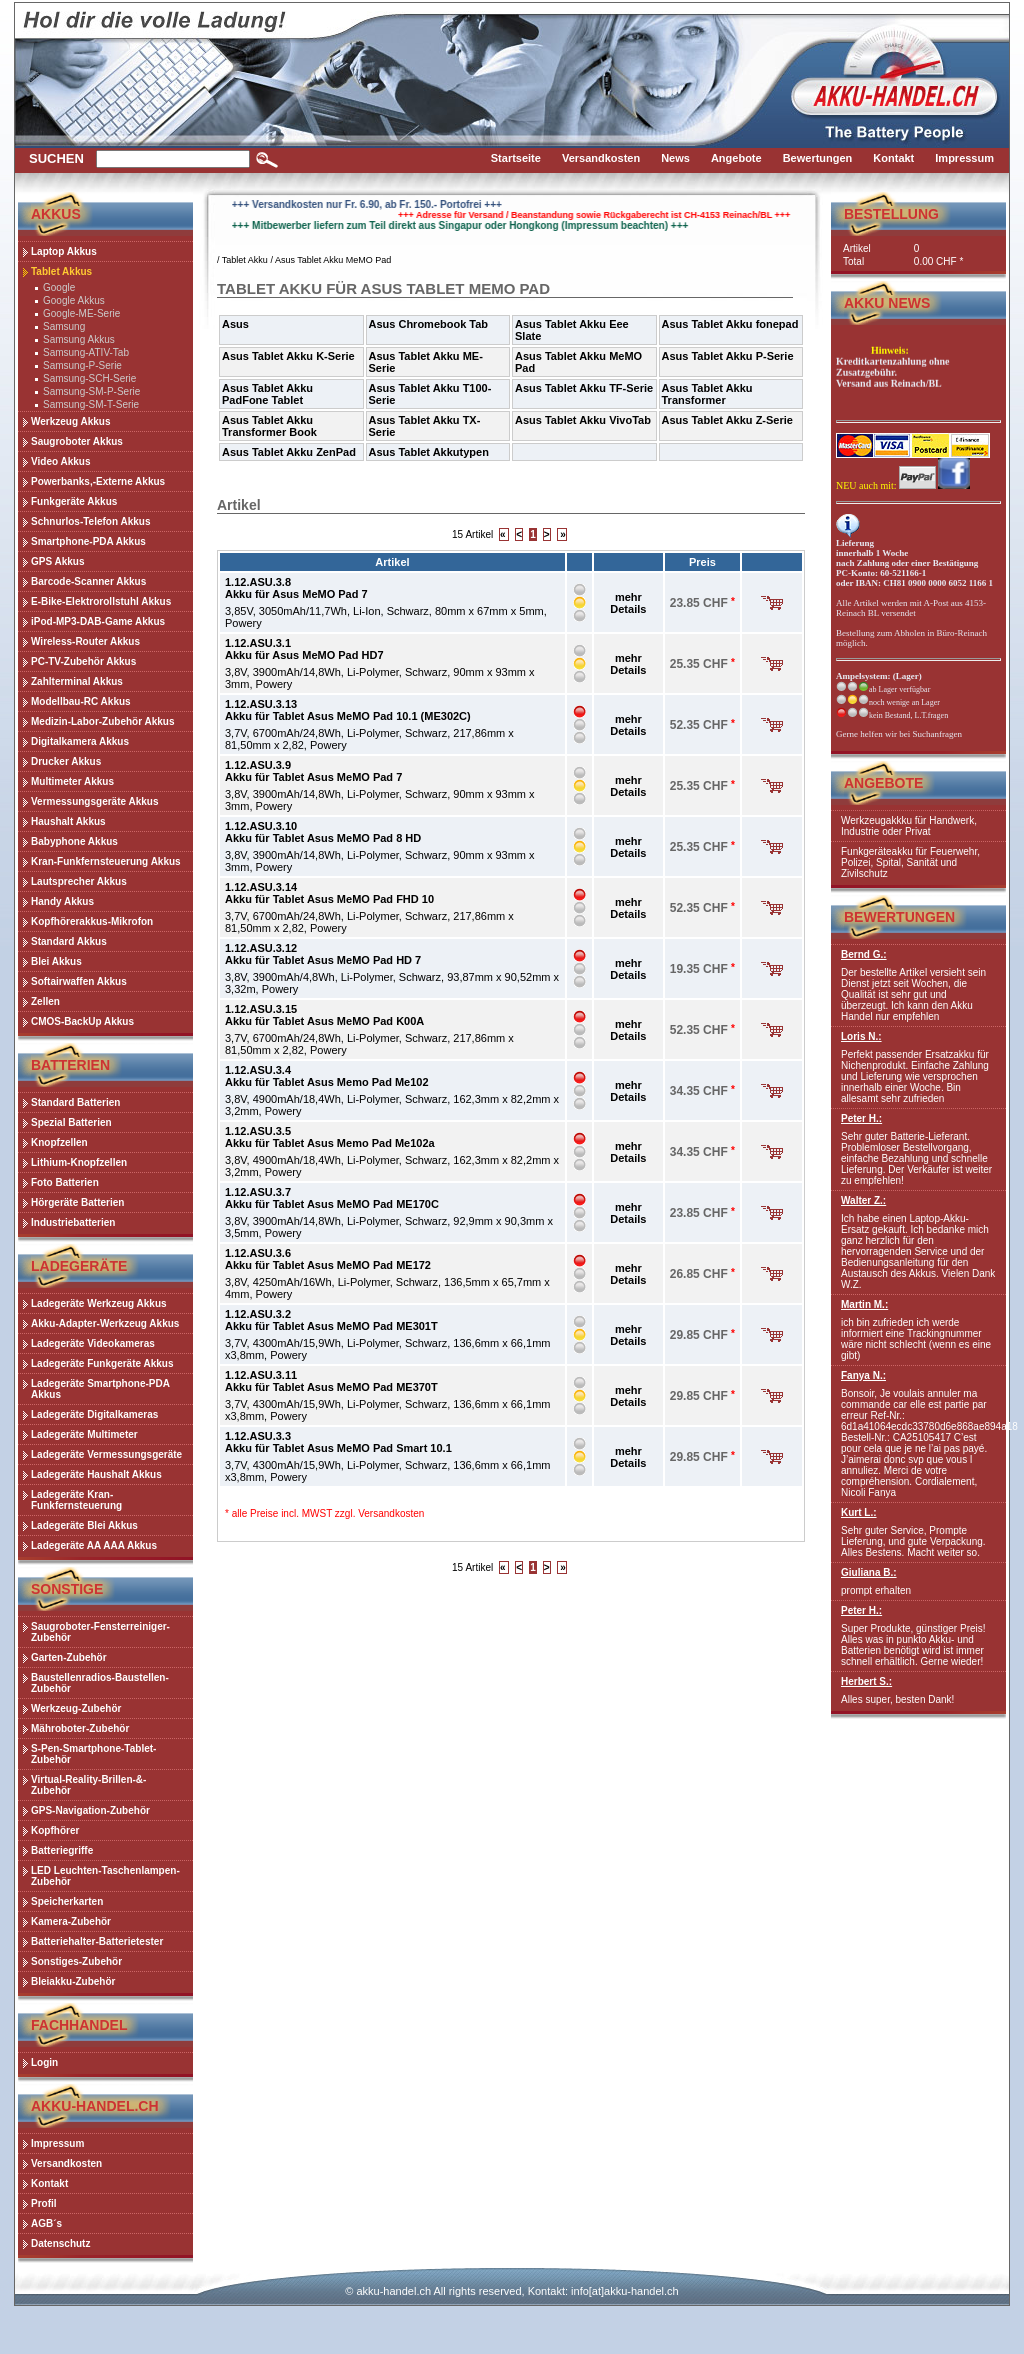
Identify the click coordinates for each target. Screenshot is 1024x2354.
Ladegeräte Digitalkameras (94, 1414)
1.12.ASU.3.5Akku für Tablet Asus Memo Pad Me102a (330, 1137)
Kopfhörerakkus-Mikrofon (92, 921)
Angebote (883, 783)
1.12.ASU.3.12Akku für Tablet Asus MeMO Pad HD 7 (323, 954)
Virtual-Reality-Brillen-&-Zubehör (88, 1785)
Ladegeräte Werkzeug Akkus (99, 1303)
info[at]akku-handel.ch (625, 2291)
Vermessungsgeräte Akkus (94, 801)
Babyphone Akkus (74, 841)
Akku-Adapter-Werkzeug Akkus (105, 1323)
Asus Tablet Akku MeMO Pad (333, 260)
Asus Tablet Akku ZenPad (289, 452)
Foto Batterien (65, 1182)
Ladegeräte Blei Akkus (84, 1525)
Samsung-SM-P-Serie (91, 391)
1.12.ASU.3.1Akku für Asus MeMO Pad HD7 (304, 649)
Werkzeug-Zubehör (76, 1708)
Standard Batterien (75, 1102)
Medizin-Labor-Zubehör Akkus (103, 721)
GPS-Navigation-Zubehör (90, 1810)
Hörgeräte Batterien (77, 1202)
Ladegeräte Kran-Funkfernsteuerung (76, 1500)
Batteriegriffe (62, 1850)
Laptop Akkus (64, 251)
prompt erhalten (918, 1581)
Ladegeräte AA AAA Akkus (94, 1545)
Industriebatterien (73, 1222)
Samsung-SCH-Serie (89, 378)
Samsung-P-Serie (82, 365)
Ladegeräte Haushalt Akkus (96, 1474)
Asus (235, 324)
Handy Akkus (62, 901)
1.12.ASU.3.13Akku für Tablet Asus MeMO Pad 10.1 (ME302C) (348, 710)
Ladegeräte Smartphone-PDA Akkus (100, 1389)
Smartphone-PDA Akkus (88, 541)
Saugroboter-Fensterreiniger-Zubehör (100, 1632)
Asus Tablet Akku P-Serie (728, 356)
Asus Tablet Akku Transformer (707, 394)
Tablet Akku (245, 260)
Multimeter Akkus (72, 781)
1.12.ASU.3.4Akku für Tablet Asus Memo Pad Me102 (327, 1076)
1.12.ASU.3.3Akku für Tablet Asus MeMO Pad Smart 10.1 (338, 1442)
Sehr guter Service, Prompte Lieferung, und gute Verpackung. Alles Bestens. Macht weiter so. (918, 1532)
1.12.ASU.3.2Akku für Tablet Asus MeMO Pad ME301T (331, 1320)
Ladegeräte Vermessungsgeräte (106, 1454)
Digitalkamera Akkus (80, 741)
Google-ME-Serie (81, 313)
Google (59, 287)
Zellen (45, 1001)
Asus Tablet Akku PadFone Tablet (267, 394)
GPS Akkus (58, 561)
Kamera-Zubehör (71, 1921)
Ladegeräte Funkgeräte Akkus (102, 1363)
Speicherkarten (67, 1901)
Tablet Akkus (61, 271)
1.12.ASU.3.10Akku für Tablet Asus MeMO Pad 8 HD (323, 832)
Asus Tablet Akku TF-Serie (584, 388)
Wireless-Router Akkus (85, 641)
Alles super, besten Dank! (918, 1690)
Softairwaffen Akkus (79, 981)
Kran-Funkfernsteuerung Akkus (106, 861)
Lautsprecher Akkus (79, 881)
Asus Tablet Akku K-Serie (288, 356)
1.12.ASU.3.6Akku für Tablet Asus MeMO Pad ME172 (328, 1259)
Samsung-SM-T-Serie (91, 404)
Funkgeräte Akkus (74, 501)
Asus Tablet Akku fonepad (730, 324)
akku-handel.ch (393, 2291)
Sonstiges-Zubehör (76, 1961)
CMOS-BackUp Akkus (82, 1021)
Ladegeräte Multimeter (84, 1434)
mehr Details (628, 603)
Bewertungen (899, 917)
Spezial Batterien (71, 1122)
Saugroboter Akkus (77, 441)
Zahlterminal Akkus (77, 681)
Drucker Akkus (66, 761)
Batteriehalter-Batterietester (97, 1941)
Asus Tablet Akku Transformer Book (269, 426)
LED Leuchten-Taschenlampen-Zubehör (105, 1876)
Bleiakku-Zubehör (73, 1981)
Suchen (56, 158)
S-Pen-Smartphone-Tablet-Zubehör (93, 1754)
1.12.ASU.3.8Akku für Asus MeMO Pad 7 (296, 588)
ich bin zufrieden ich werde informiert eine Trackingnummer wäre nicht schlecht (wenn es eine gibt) (918, 1330)
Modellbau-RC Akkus (81, 701)
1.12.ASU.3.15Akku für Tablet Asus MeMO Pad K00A (324, 1015)
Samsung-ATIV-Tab (86, 352)
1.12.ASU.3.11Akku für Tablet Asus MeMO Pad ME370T (331, 1381)
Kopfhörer (55, 1830)
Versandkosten (391, 1513)
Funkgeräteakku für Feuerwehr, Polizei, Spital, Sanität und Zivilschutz (910, 862)
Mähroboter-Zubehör (80, 1728)
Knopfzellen (59, 1142)
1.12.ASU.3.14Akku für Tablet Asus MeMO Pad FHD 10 (329, 893)
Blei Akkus (56, 961)
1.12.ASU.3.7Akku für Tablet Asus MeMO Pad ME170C (332, 1198)
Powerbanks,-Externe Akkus (98, 481)
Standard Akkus (69, 941)
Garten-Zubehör (69, 1657)
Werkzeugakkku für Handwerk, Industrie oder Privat (909, 826)
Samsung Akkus (79, 339)
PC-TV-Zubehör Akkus (83, 661)
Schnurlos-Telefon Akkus (90, 521)
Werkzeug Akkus (70, 421)
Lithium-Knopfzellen (79, 1162)
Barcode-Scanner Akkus (88, 581)
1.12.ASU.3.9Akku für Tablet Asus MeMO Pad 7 (313, 771)
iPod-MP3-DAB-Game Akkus (98, 621)
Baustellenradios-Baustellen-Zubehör (100, 1683)
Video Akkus (60, 461)
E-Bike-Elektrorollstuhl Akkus (101, 601)
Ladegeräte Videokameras (93, 1343)
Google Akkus (74, 300)
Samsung (64, 326)
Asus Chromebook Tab (429, 324)
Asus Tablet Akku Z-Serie (727, 420)
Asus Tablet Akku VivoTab (583, 420)
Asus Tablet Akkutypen (429, 452)
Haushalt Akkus (68, 821)
